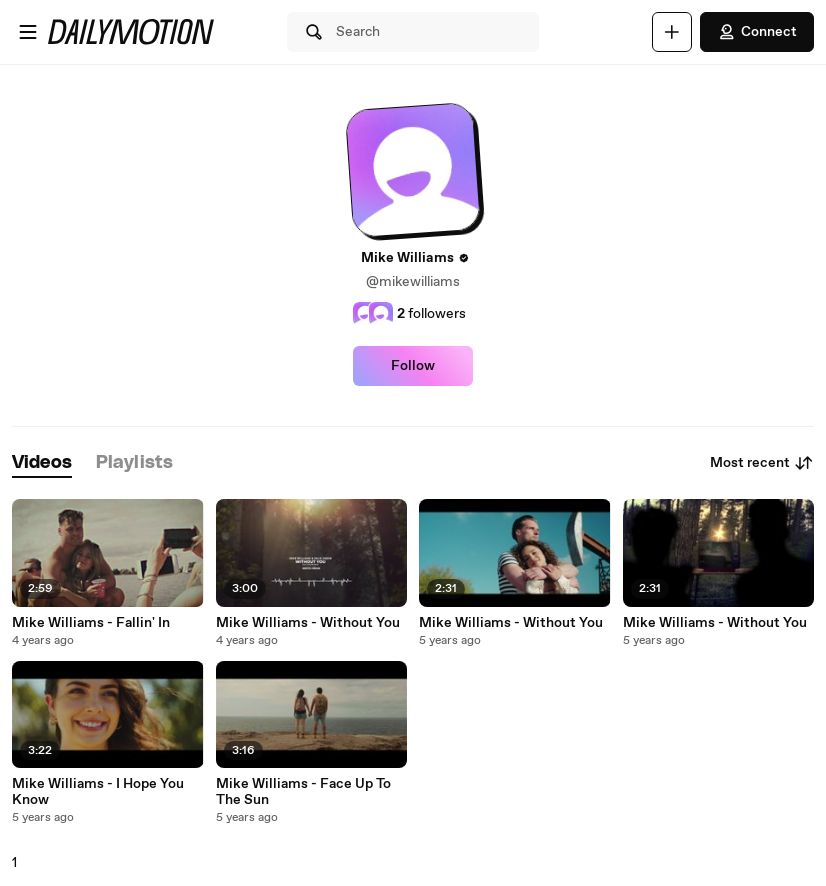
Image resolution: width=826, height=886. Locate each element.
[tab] (42, 463)
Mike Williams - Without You (308, 623)
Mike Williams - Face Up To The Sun (303, 792)
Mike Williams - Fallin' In (91, 623)
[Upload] (672, 32)
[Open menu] (28, 32)
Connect (757, 32)
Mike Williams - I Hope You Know (98, 792)
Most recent (762, 463)
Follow (413, 366)
